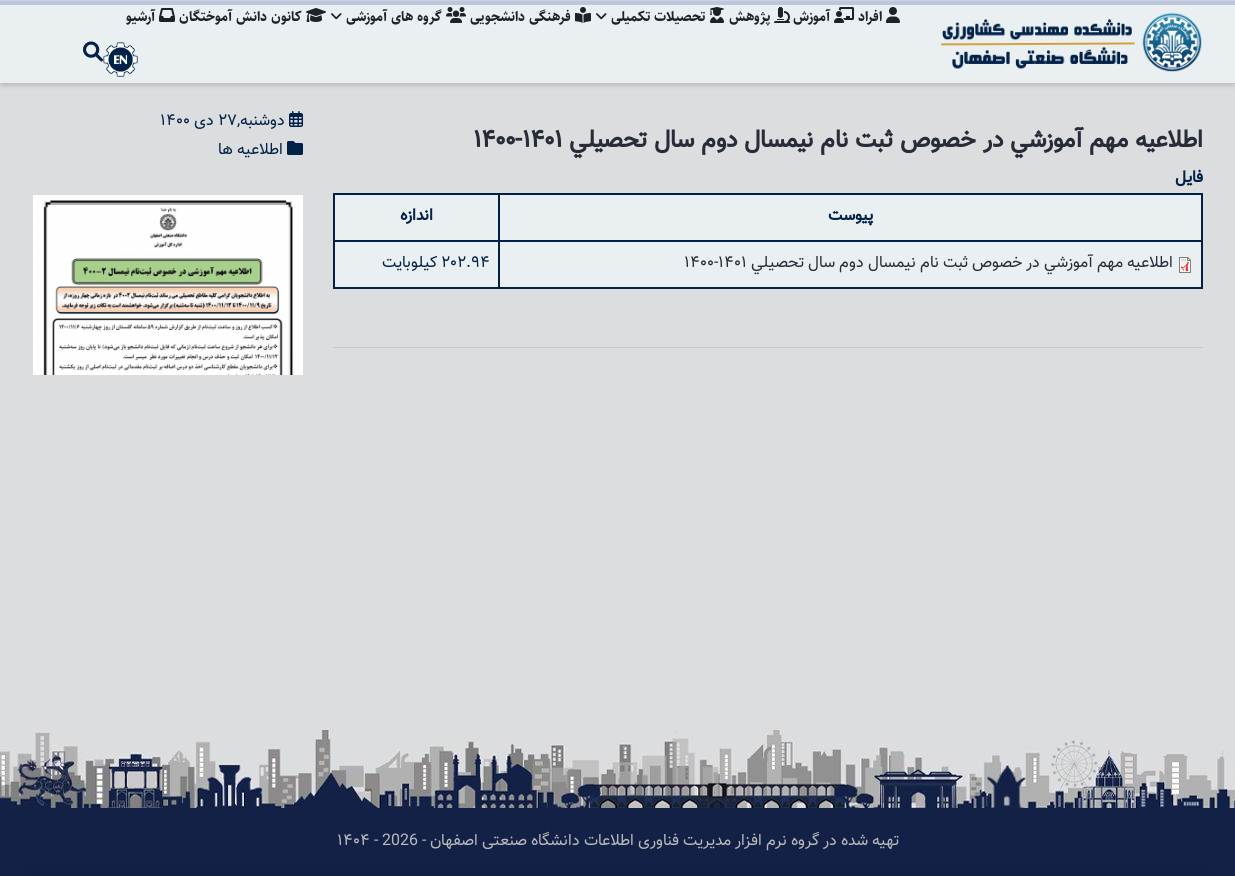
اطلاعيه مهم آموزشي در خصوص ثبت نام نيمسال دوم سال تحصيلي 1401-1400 (928, 263)
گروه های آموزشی (386, 35)
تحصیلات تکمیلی (653, 35)
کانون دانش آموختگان (237, 35)
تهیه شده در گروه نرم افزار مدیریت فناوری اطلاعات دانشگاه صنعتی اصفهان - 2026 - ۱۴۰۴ (618, 841)
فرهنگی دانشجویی (520, 35)
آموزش (821, 35)
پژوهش (754, 35)
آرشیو (133, 35)
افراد (879, 35)
